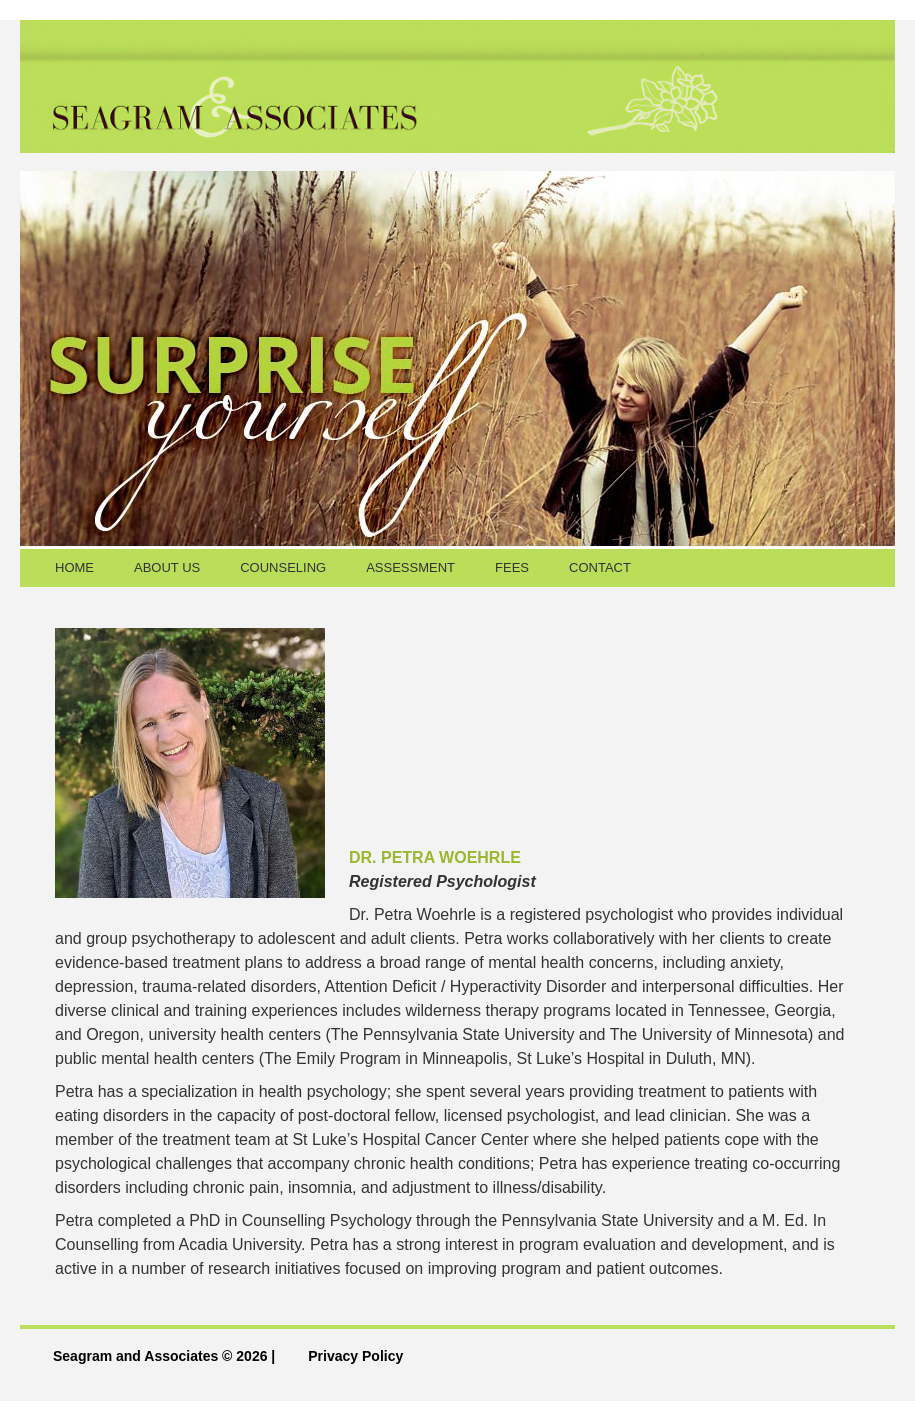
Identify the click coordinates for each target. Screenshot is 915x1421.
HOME (74, 567)
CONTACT (600, 567)
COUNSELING (283, 567)
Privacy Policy (355, 1356)
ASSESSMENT (410, 567)
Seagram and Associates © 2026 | (164, 1356)
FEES (512, 567)
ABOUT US (167, 567)
